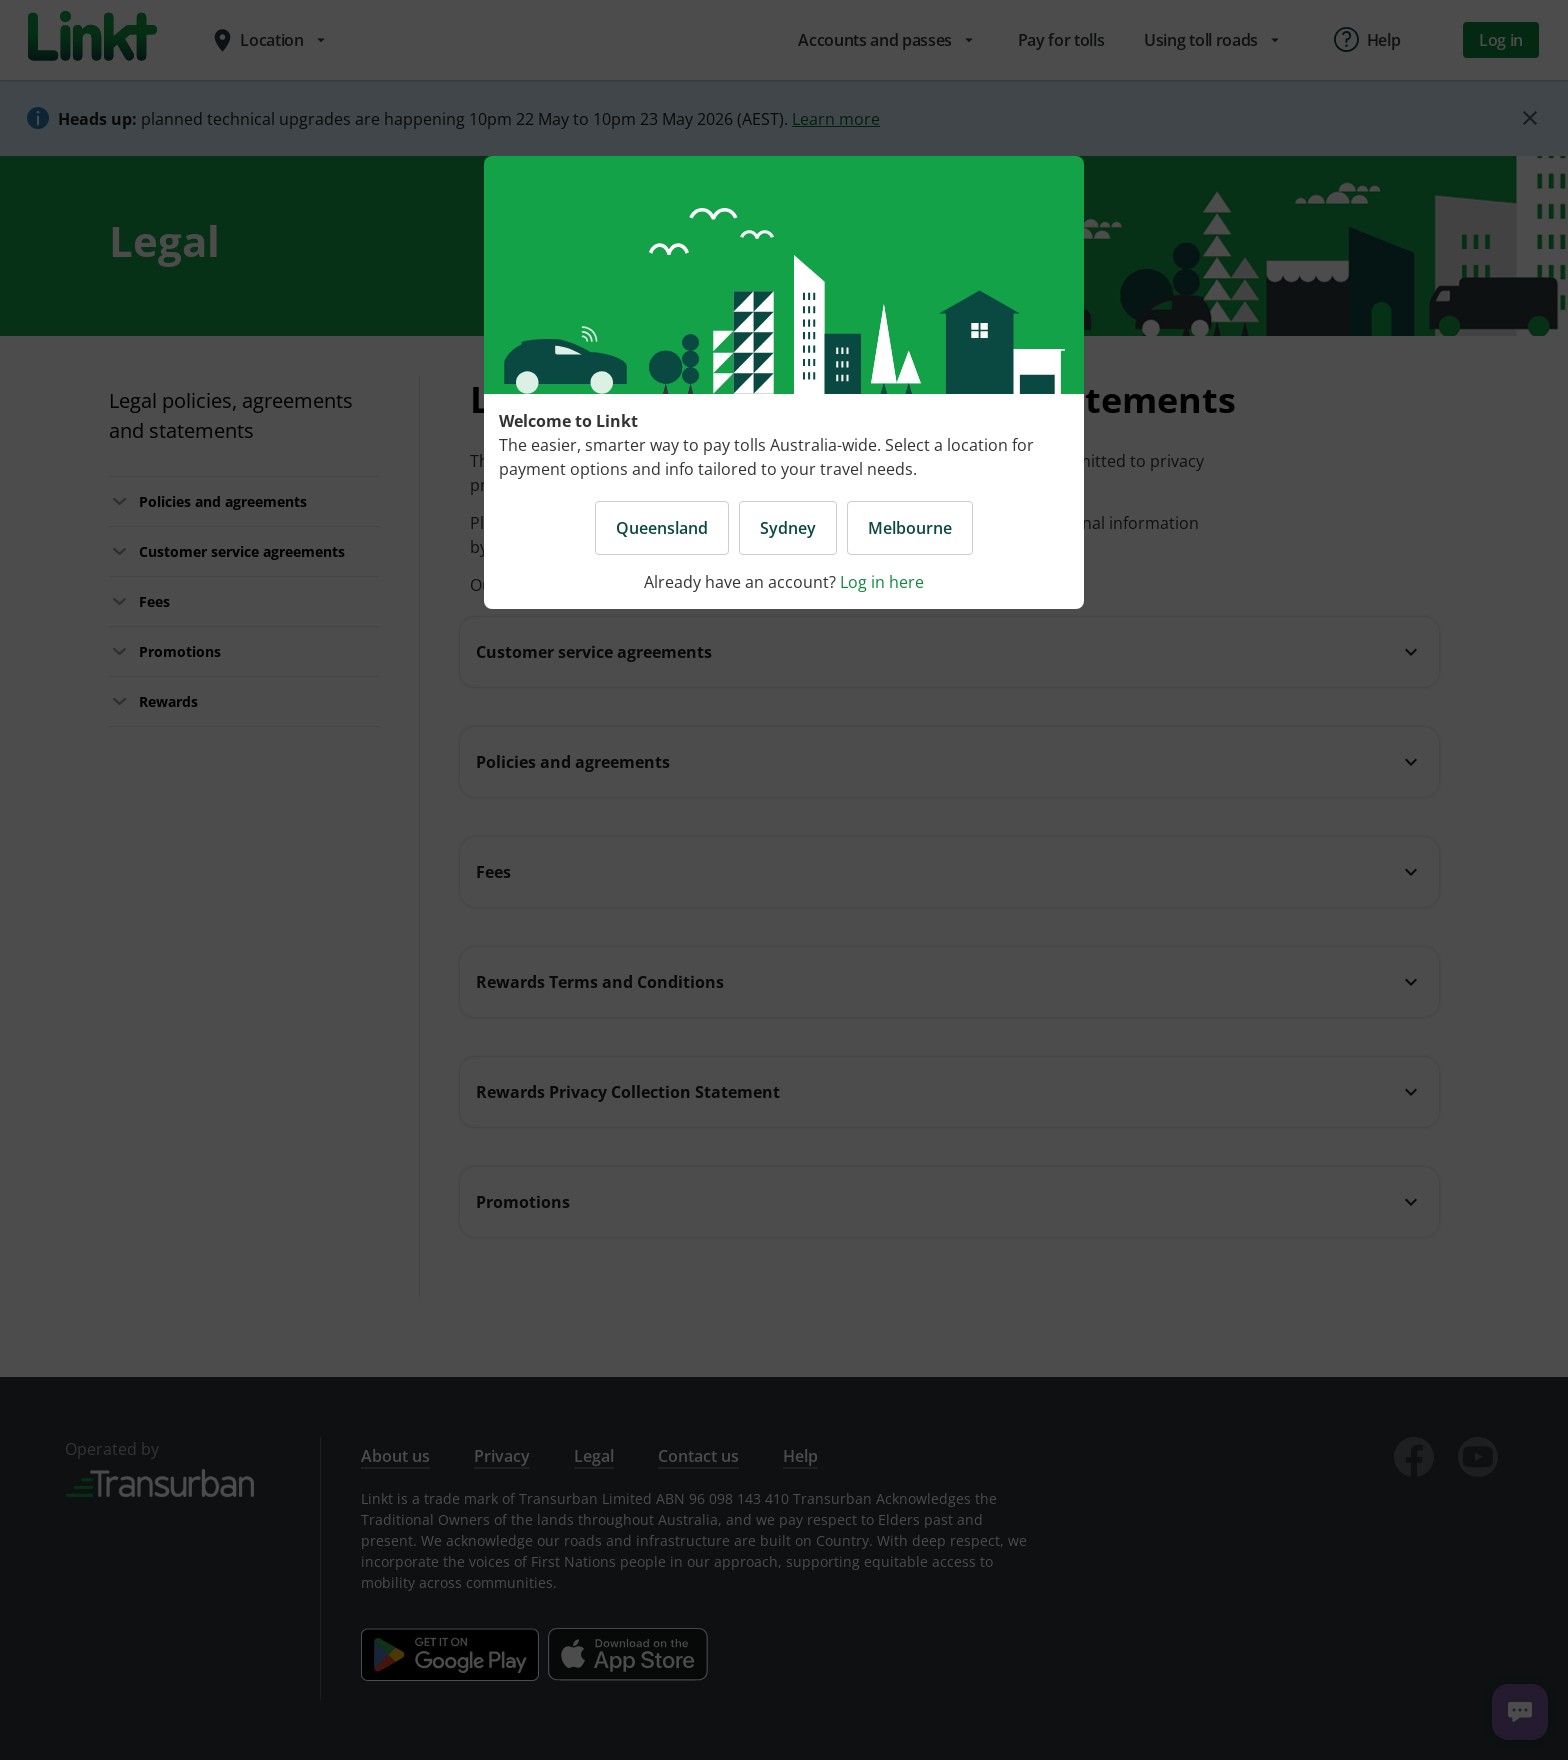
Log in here (882, 582)
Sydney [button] (788, 528)
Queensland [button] (662, 528)
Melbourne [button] (910, 528)
